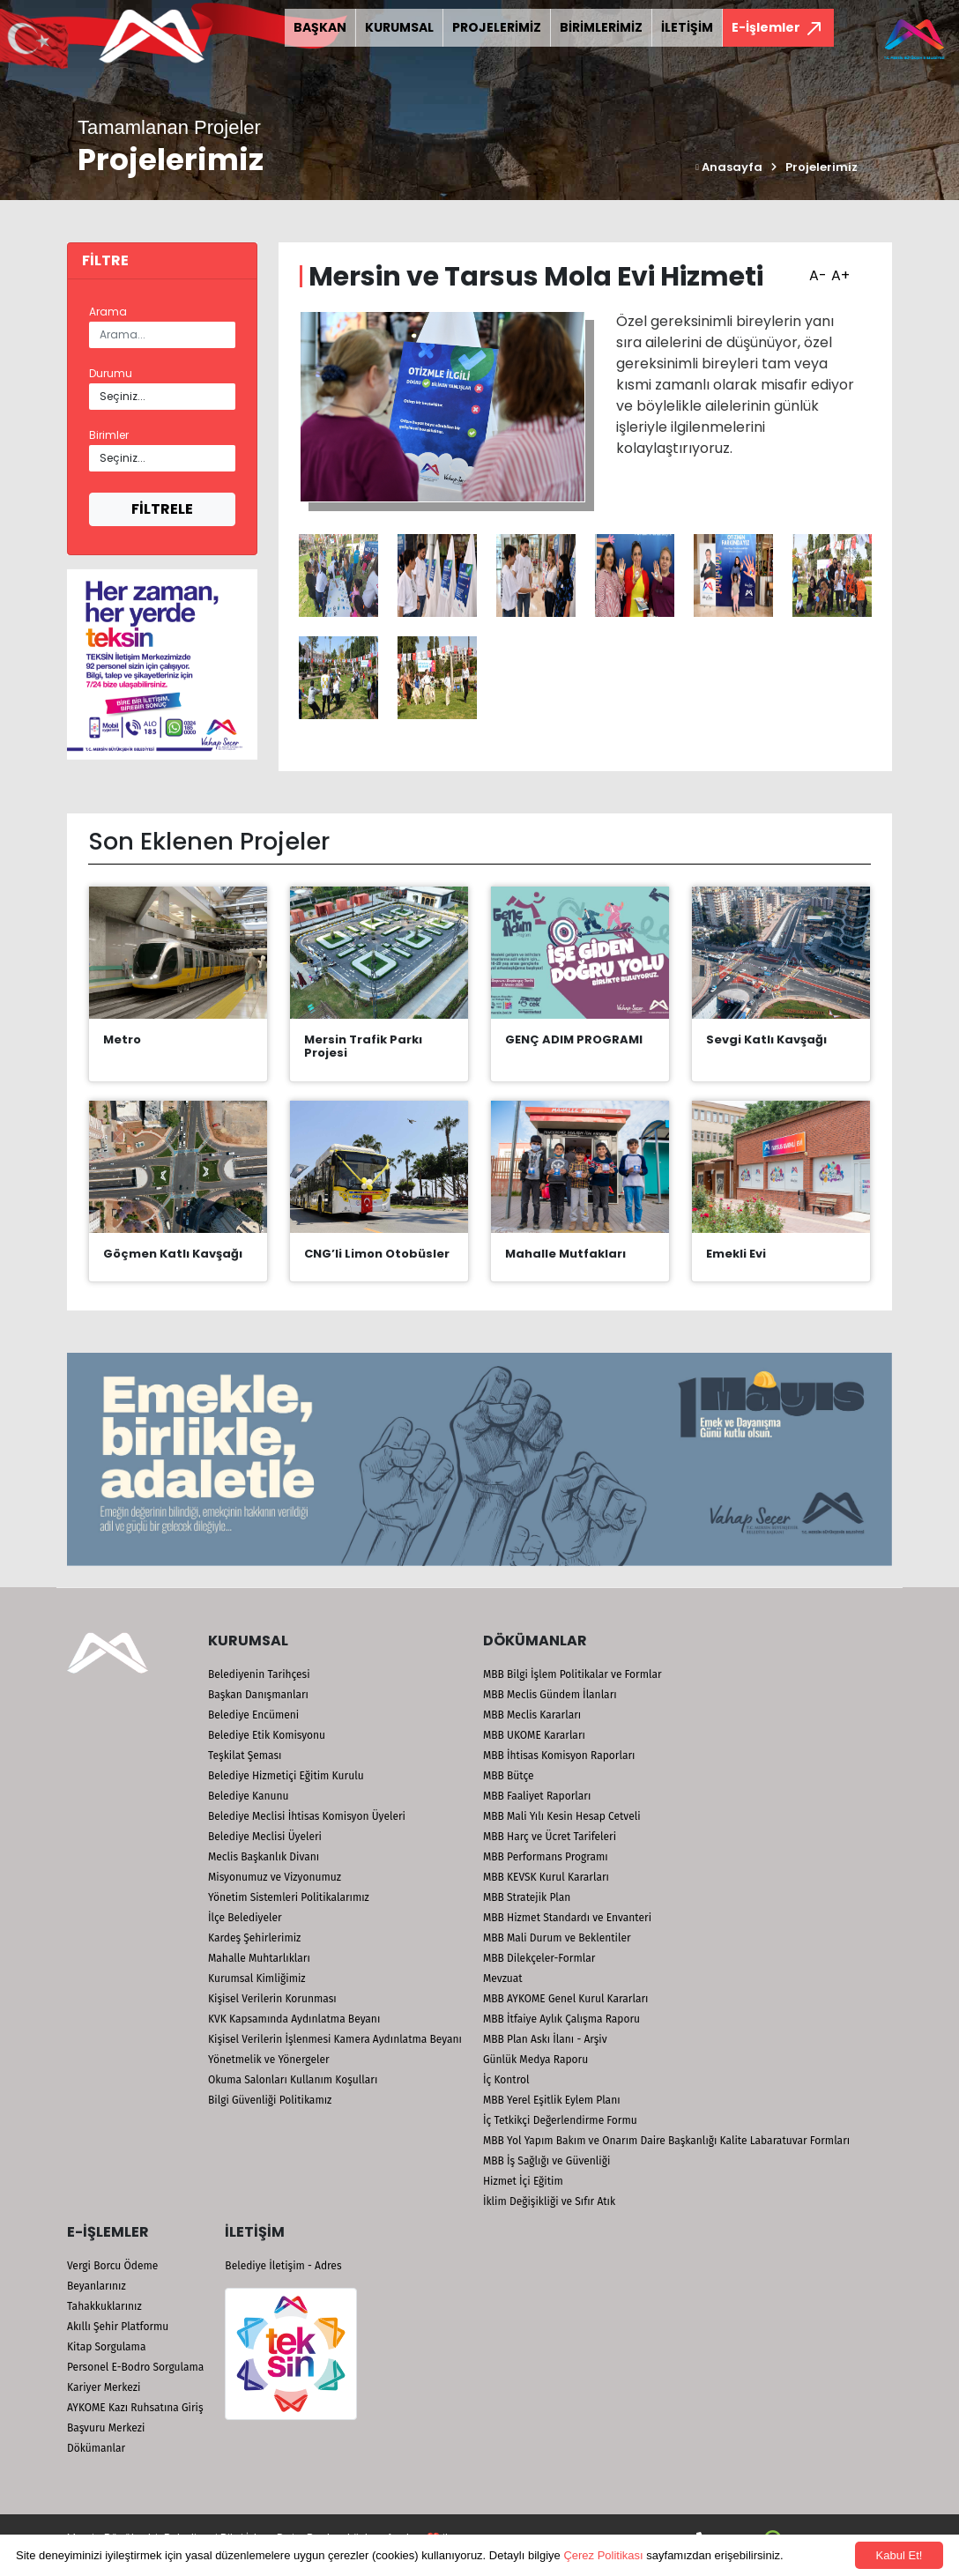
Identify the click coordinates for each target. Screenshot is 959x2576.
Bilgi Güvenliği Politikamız (269, 2100)
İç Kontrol (506, 2080)
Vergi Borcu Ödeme (112, 2266)
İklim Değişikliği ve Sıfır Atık (549, 2201)
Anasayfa (728, 167)
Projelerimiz (821, 167)
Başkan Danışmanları (258, 1695)
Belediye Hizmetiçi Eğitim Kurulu (286, 1776)
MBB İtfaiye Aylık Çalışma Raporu (561, 2019)
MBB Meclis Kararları (532, 1715)
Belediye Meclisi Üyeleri (265, 1836)
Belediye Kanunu (248, 1796)
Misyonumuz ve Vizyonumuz (274, 1877)
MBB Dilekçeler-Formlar (539, 1958)
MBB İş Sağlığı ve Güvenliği (546, 2161)
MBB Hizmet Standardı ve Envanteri (567, 1918)
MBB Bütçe (508, 1776)
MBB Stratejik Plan (526, 1897)
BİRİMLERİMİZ (601, 27)
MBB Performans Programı (545, 1857)
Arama (108, 311)
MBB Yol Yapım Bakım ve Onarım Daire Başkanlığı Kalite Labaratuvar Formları (666, 2140)
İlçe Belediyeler (245, 1918)
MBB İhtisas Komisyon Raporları (559, 1755)
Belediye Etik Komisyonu (266, 1735)
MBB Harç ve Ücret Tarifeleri (549, 1836)
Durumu (110, 373)
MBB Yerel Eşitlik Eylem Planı (552, 2100)
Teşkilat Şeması (244, 1755)
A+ (838, 269)
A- (815, 269)
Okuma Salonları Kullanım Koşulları (292, 2080)
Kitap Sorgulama (106, 2347)
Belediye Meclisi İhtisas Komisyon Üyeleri (306, 1816)
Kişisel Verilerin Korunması (272, 1999)
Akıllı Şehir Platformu (117, 2326)
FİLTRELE (162, 509)
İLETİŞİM (687, 27)
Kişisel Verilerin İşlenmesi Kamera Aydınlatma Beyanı (335, 2039)
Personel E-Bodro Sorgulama (135, 2367)
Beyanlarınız (96, 2286)
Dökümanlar (96, 2448)
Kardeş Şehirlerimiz (254, 1938)
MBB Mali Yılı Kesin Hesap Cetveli (562, 1816)
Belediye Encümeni (253, 1715)
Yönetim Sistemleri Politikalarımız (288, 1897)
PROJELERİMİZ (496, 27)
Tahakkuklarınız (104, 2306)
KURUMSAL (399, 27)
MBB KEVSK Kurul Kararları (546, 1877)
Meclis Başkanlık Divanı (263, 1857)
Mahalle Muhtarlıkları (259, 1958)
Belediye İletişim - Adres (283, 2266)
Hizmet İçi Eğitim (523, 2181)
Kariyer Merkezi (103, 2387)
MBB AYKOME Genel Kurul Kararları (566, 1999)
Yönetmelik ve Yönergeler (269, 2059)
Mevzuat (503, 1978)
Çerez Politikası (603, 2555)
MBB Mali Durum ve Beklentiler (557, 1938)
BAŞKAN (320, 27)
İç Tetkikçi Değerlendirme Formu (560, 2120)
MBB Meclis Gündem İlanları (550, 1695)
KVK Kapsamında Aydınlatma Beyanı (294, 2019)
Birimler (109, 434)
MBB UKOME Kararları (534, 1735)
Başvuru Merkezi (106, 2428)
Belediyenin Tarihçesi (259, 1674)
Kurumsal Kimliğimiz (257, 1978)
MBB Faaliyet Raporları (537, 1796)
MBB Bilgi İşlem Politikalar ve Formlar (572, 1674)
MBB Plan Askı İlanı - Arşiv (545, 2039)
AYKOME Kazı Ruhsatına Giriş (135, 2408)
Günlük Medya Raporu (535, 2059)
